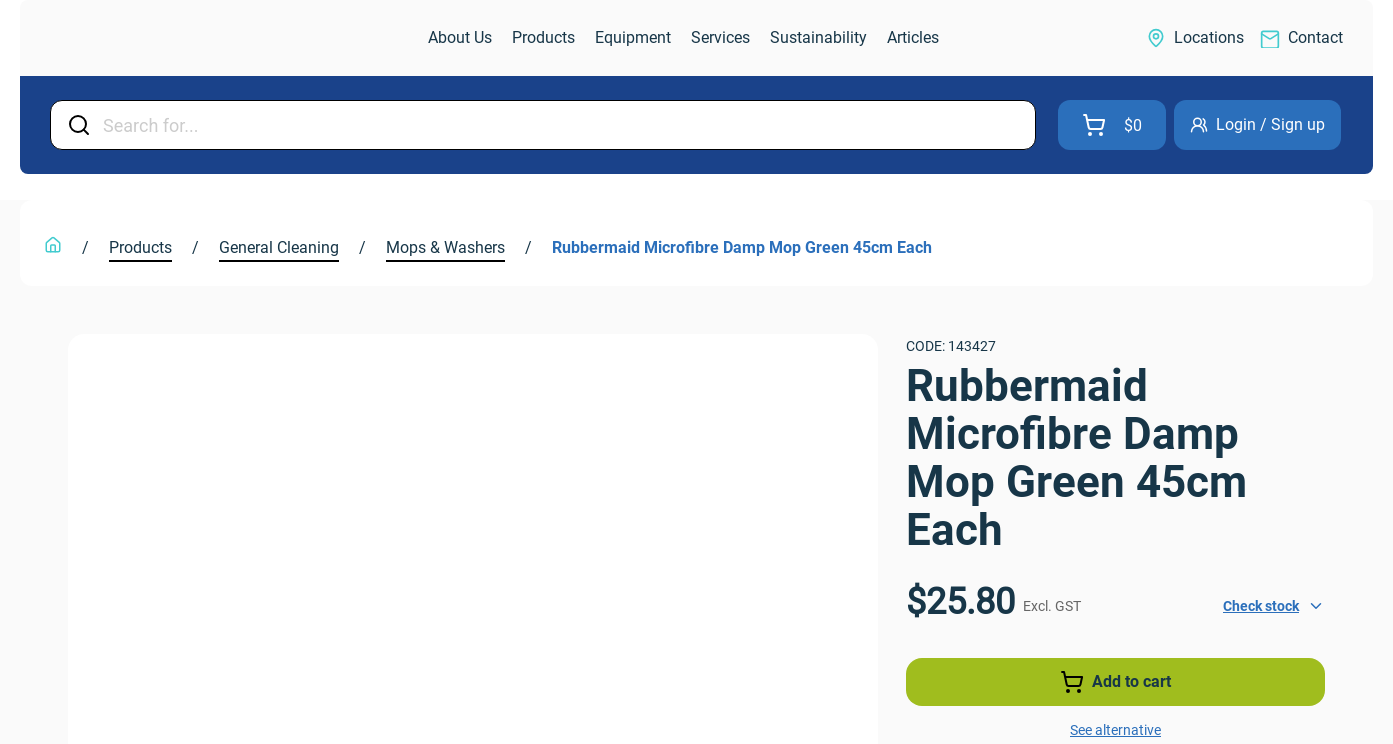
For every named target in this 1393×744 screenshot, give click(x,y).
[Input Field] (563, 125)
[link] (134, 38)
